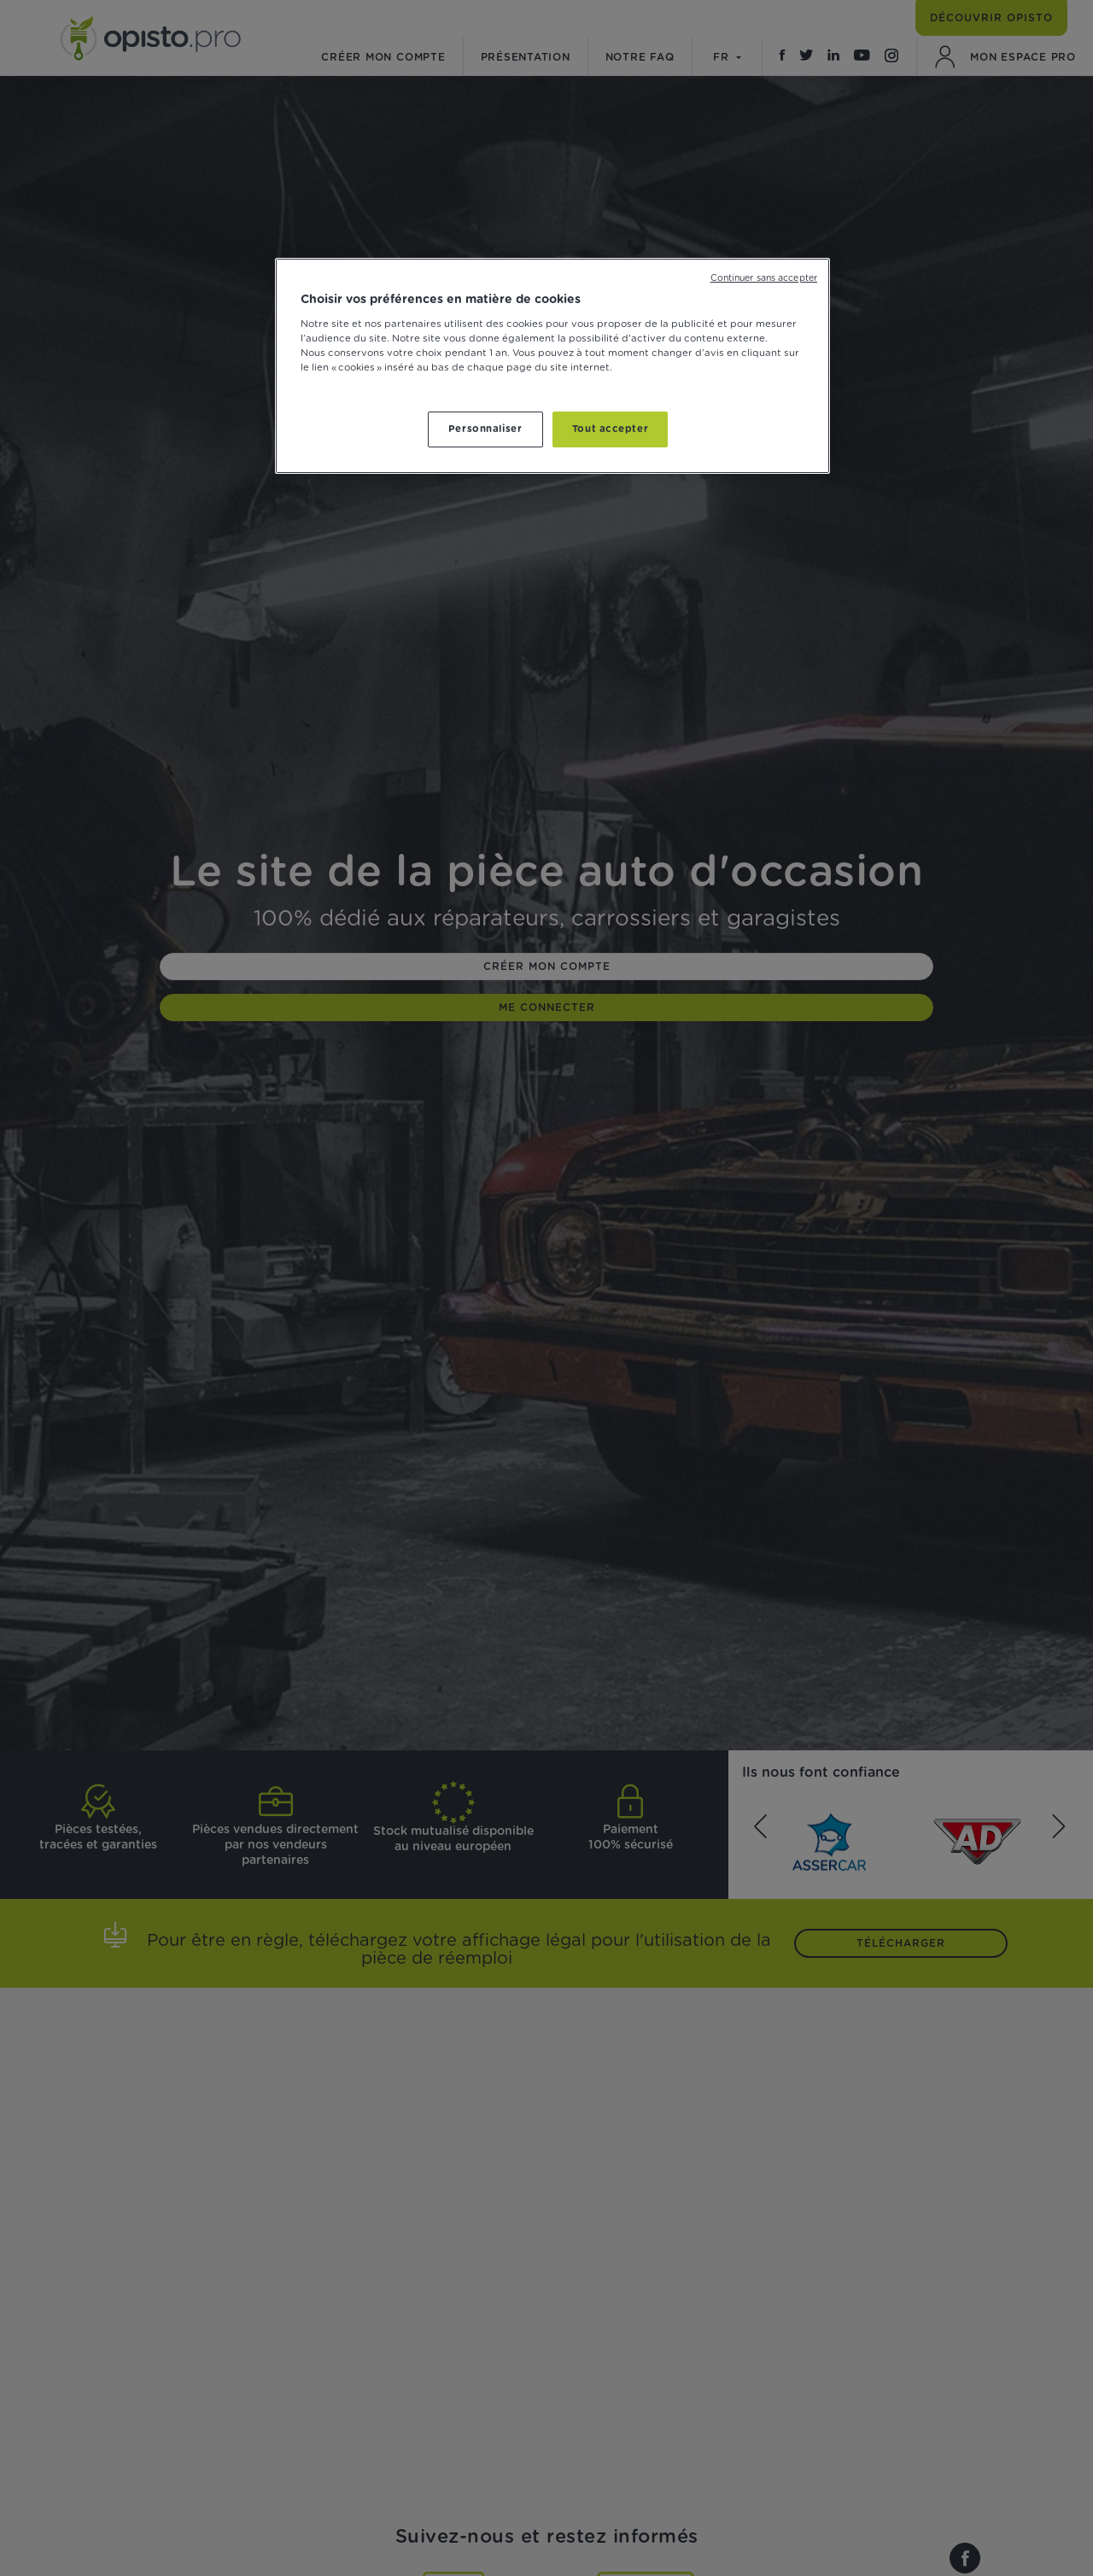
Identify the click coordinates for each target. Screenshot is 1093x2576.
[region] (552, 366)
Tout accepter (610, 429)
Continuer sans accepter (763, 278)
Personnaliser (485, 429)
